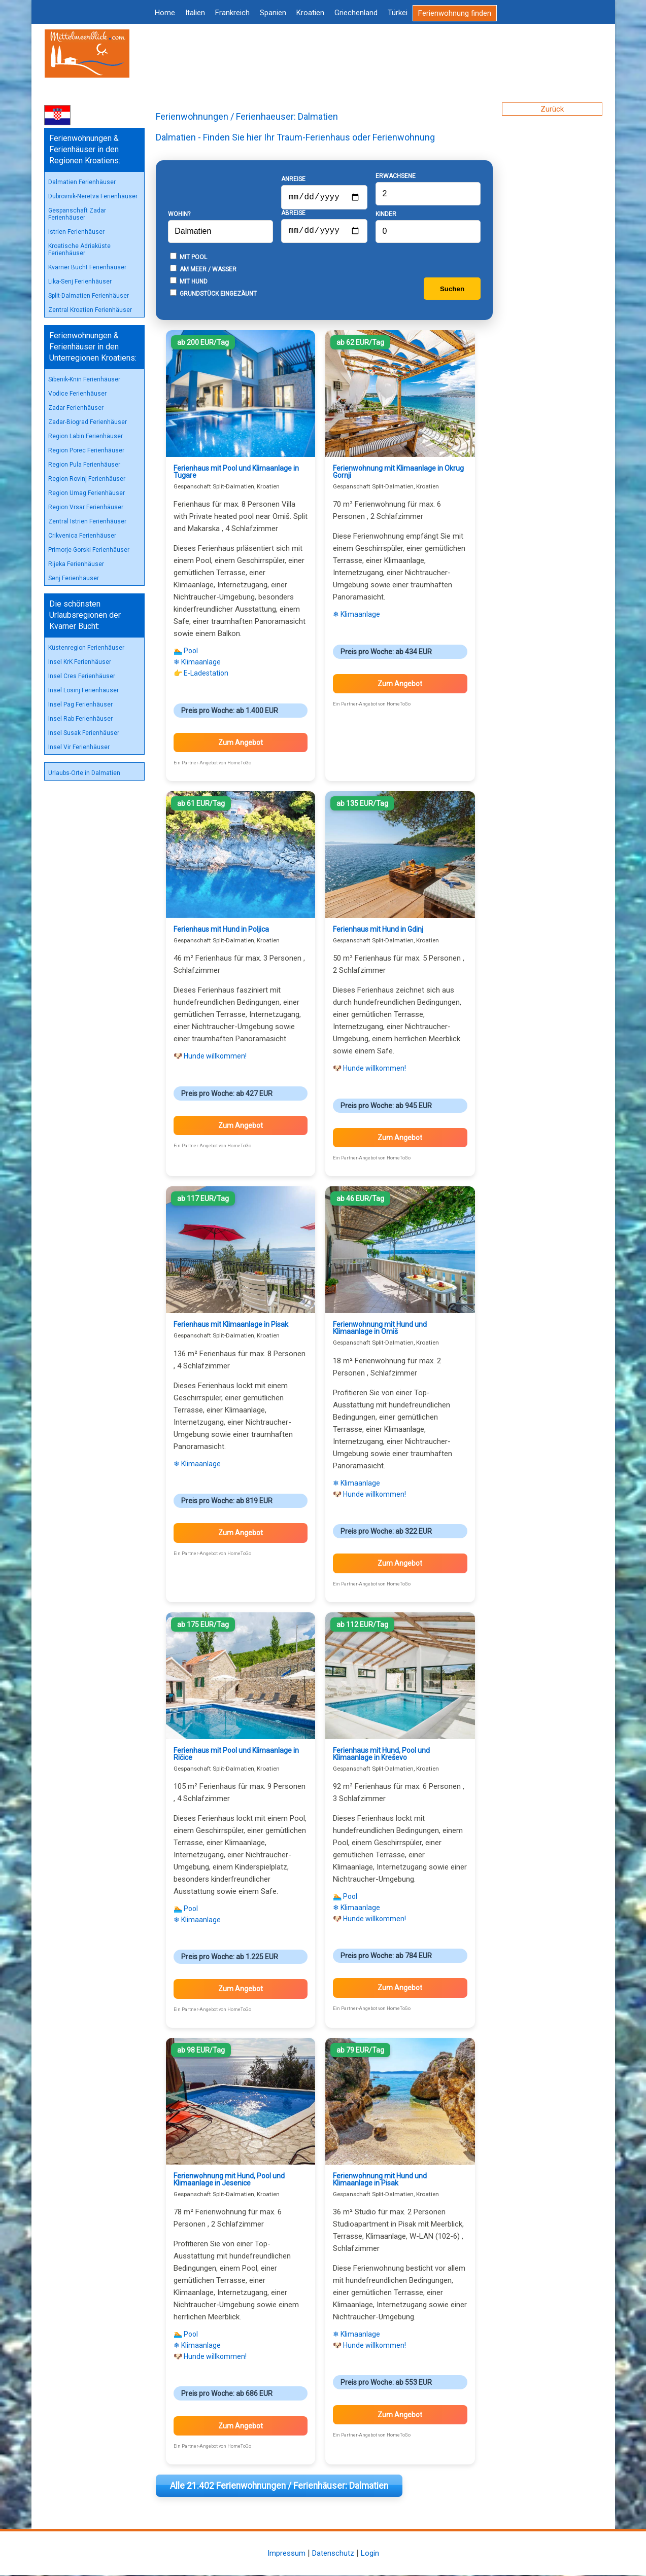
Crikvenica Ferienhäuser (82, 535)
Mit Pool (188, 258)
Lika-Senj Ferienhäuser (80, 281)
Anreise (293, 176)
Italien (195, 12)
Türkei (397, 12)
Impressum (286, 2554)
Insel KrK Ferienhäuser (79, 661)
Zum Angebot (240, 743)
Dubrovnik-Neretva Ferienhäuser (93, 196)
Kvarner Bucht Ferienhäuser (87, 267)
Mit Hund (189, 282)
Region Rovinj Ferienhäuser (86, 478)
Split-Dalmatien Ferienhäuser (88, 295)
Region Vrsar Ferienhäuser (85, 507)
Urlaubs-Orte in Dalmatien (84, 773)
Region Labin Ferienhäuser (85, 436)
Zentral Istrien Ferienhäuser (87, 521)
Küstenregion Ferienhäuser (86, 647)
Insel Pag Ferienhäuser (80, 704)
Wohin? (179, 215)
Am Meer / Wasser (203, 270)
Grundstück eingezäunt (213, 294)
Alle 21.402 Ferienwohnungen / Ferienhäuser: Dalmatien (279, 2487)
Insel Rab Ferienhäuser (80, 718)
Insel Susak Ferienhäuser (83, 732)
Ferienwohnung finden (454, 13)
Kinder (386, 215)
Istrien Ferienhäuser (76, 231)
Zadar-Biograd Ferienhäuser (87, 422)
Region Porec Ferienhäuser (86, 450)
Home (165, 12)
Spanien (273, 12)
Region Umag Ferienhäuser (86, 493)
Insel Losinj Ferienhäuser (83, 690)
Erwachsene (396, 177)
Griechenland (356, 12)
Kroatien (310, 12)
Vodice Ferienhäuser (77, 393)
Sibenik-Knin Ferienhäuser (84, 379)
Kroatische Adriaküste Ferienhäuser (79, 249)
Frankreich (232, 12)
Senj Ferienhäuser (73, 578)
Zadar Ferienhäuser (76, 407)
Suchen (452, 290)
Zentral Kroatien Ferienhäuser (90, 309)
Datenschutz (333, 2554)
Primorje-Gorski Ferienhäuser (88, 549)
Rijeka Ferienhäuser (76, 564)
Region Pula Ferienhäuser (84, 464)
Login (370, 2554)
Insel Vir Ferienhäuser (79, 747)
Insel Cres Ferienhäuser (81, 676)
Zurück (552, 109)
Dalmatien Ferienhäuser (82, 182)
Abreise (293, 212)
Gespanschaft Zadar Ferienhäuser (77, 214)
